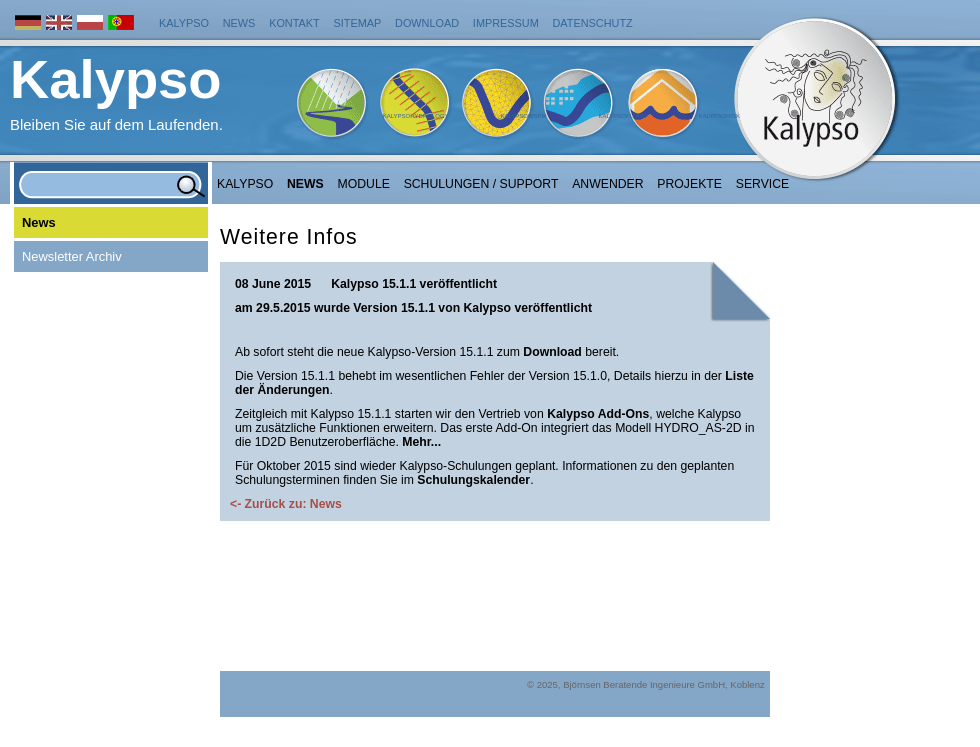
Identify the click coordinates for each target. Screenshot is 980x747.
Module (364, 184)
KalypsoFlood (622, 116)
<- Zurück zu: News (286, 504)
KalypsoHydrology (416, 116)
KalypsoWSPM (523, 116)
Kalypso (184, 23)
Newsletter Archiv (72, 256)
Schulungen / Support (481, 184)
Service (763, 184)
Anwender (607, 184)
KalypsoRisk (719, 116)
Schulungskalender (473, 480)
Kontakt (294, 23)
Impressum (506, 23)
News (239, 23)
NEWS (305, 184)
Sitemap (358, 23)
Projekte (689, 184)
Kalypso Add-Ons (598, 414)
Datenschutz (593, 23)
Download (427, 23)
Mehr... (421, 442)
